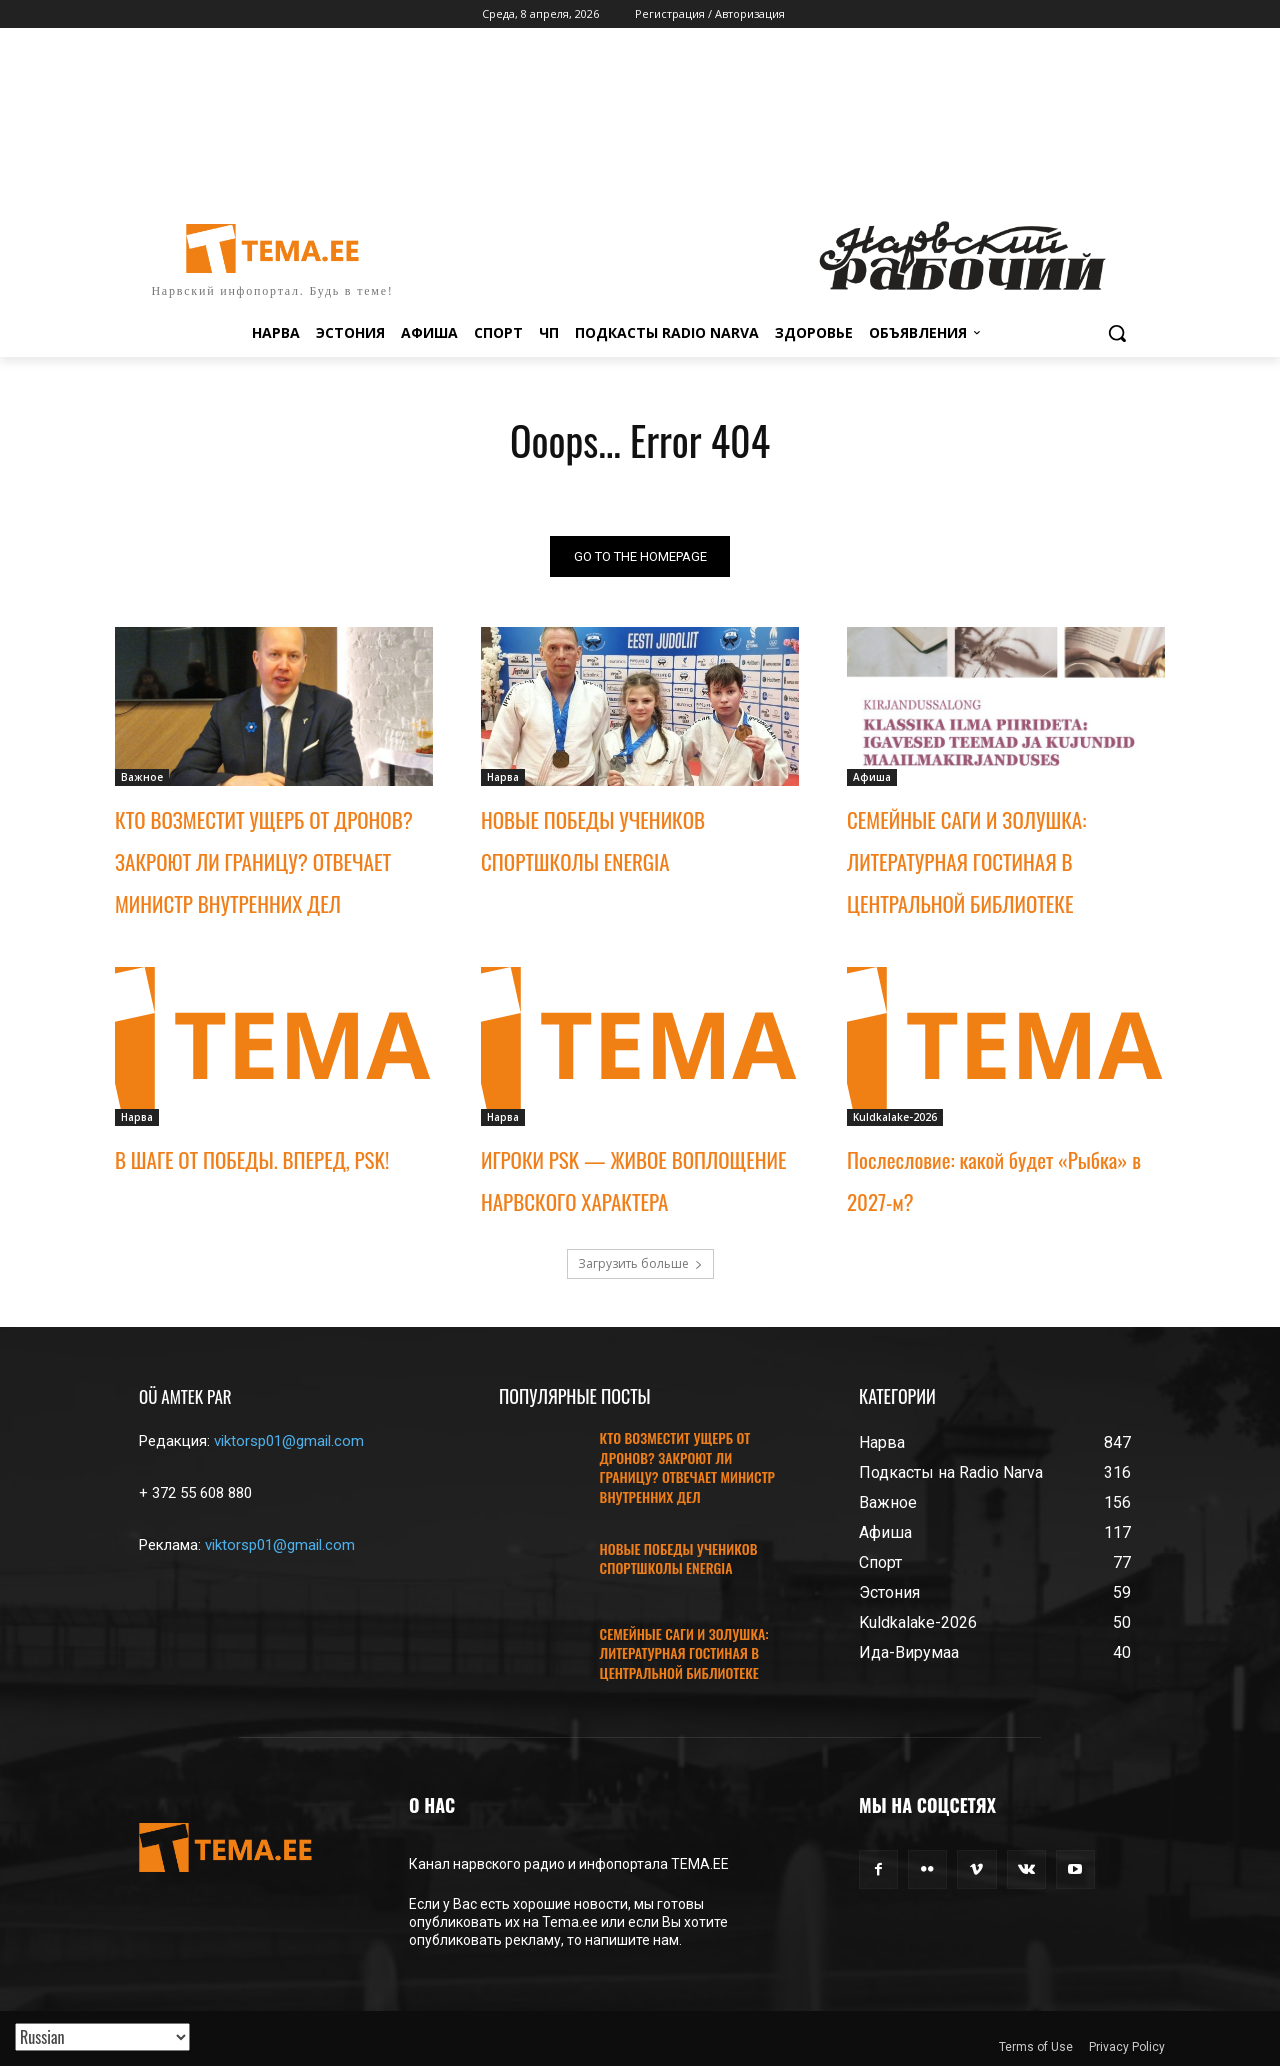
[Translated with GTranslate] (102, 2037)
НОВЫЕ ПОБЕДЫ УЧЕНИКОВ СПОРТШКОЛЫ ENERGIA (679, 1558)
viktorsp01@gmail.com (289, 1441)
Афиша (872, 777)
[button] (1117, 333)
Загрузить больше (640, 1263)
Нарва (503, 777)
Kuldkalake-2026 (895, 1117)
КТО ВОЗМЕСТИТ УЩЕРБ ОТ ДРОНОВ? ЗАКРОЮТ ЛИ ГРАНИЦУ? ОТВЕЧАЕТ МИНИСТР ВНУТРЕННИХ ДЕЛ (264, 861)
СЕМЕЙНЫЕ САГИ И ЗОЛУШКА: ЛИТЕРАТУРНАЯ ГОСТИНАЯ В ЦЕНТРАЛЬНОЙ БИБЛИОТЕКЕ (966, 861)
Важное (142, 777)
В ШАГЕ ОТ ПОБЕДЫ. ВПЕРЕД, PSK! (252, 1159)
